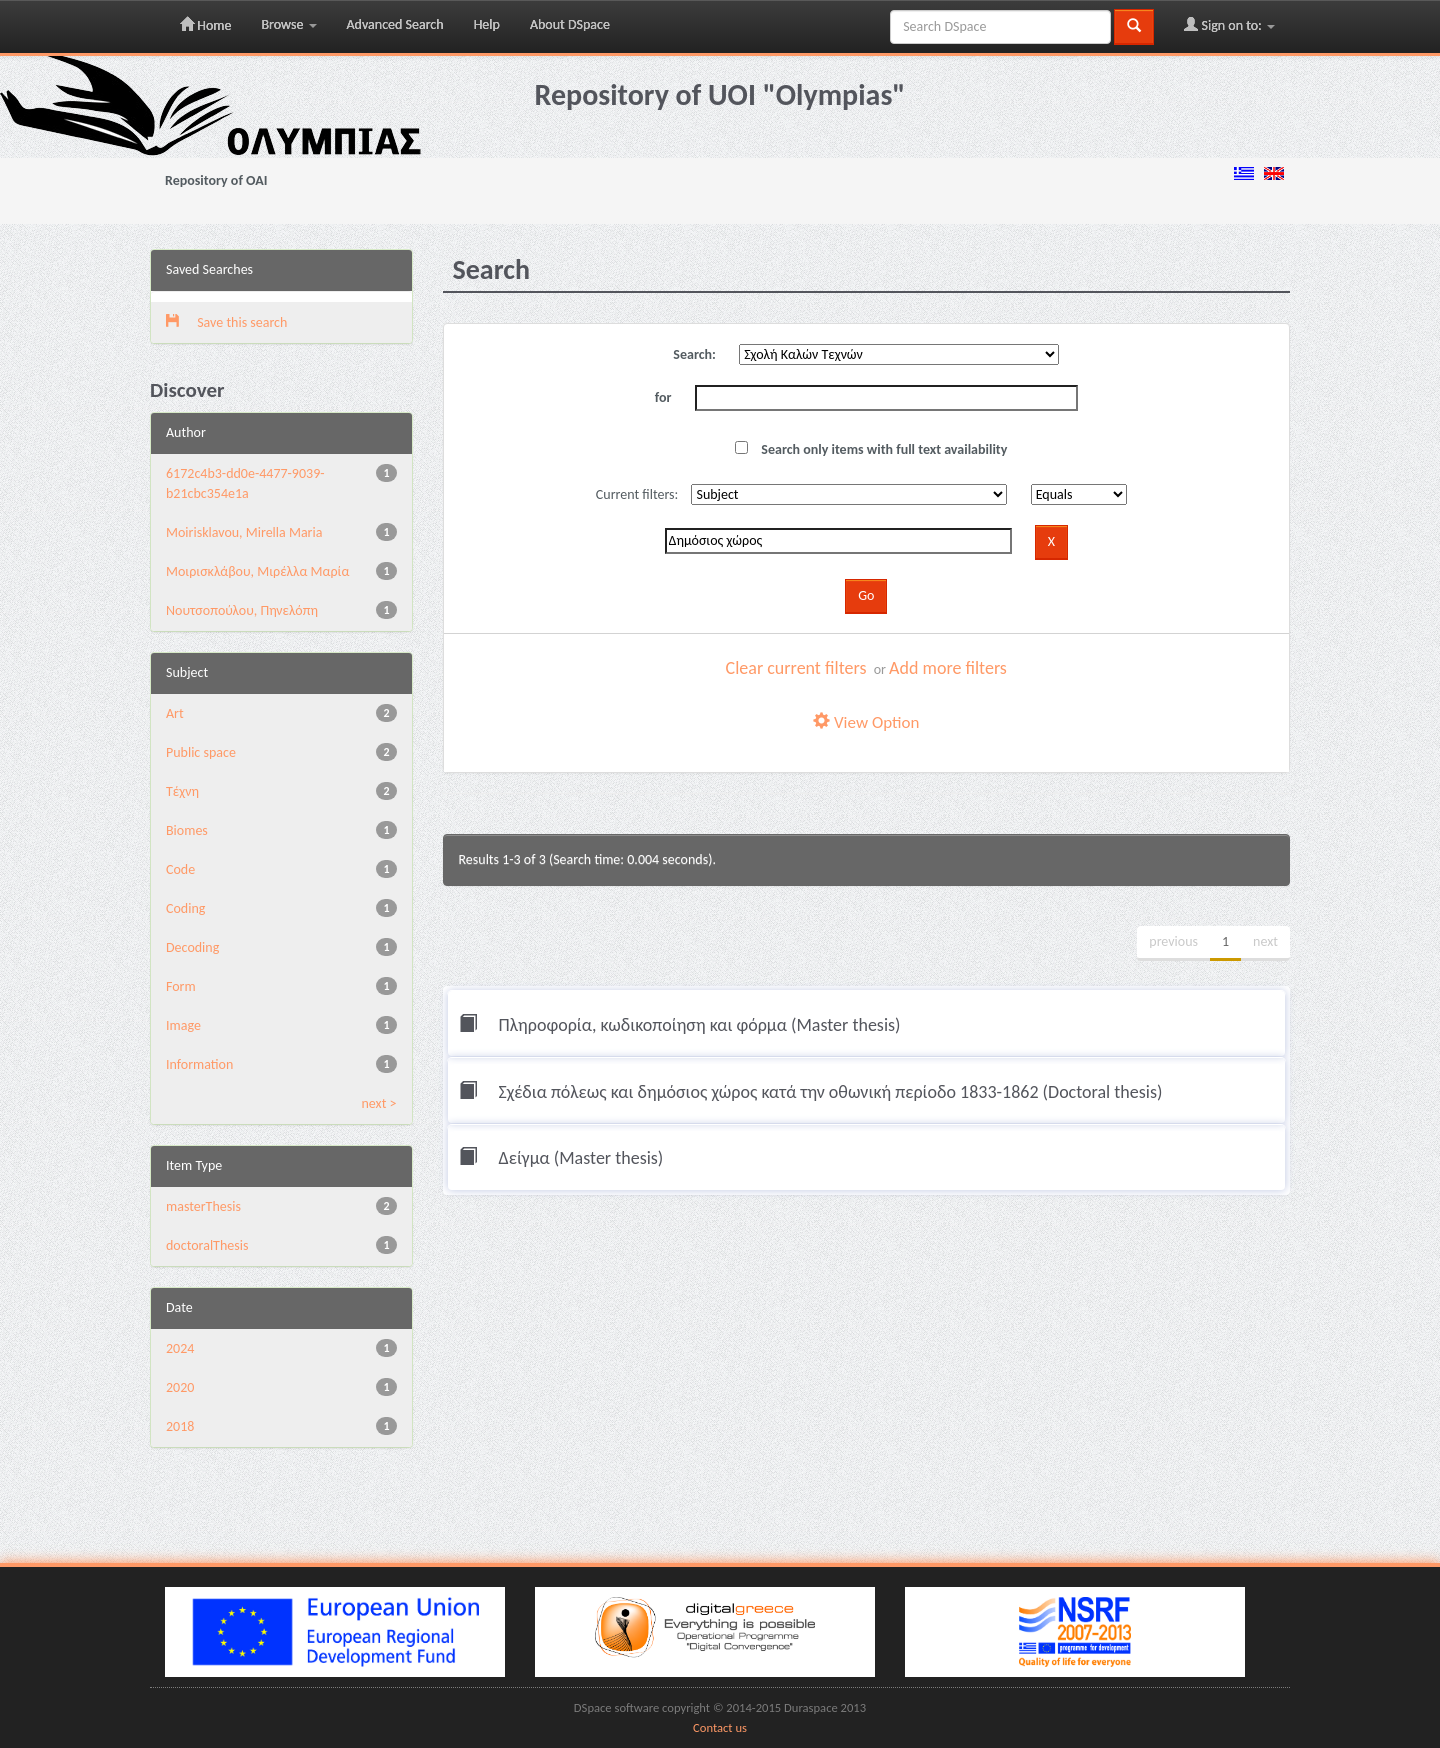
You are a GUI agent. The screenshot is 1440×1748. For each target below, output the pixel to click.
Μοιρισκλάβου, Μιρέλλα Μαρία (257, 571)
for (663, 397)
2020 (180, 1387)
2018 (180, 1426)
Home (205, 25)
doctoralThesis (207, 1245)
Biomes (187, 830)
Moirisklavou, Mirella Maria (244, 532)
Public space (201, 752)
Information (199, 1064)
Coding (185, 908)
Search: (694, 354)
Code (180, 869)
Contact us (720, 1727)
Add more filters (948, 668)
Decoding (192, 947)
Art (175, 713)
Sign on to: (1229, 25)
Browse (288, 24)
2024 (180, 1348)
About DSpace (570, 24)
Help (487, 24)
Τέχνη (182, 791)
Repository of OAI (216, 180)
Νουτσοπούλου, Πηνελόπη (242, 610)
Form (181, 986)
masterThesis (203, 1206)
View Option (866, 722)
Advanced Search (395, 24)
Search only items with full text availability (871, 449)
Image (183, 1025)
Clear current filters (796, 668)
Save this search (226, 322)
